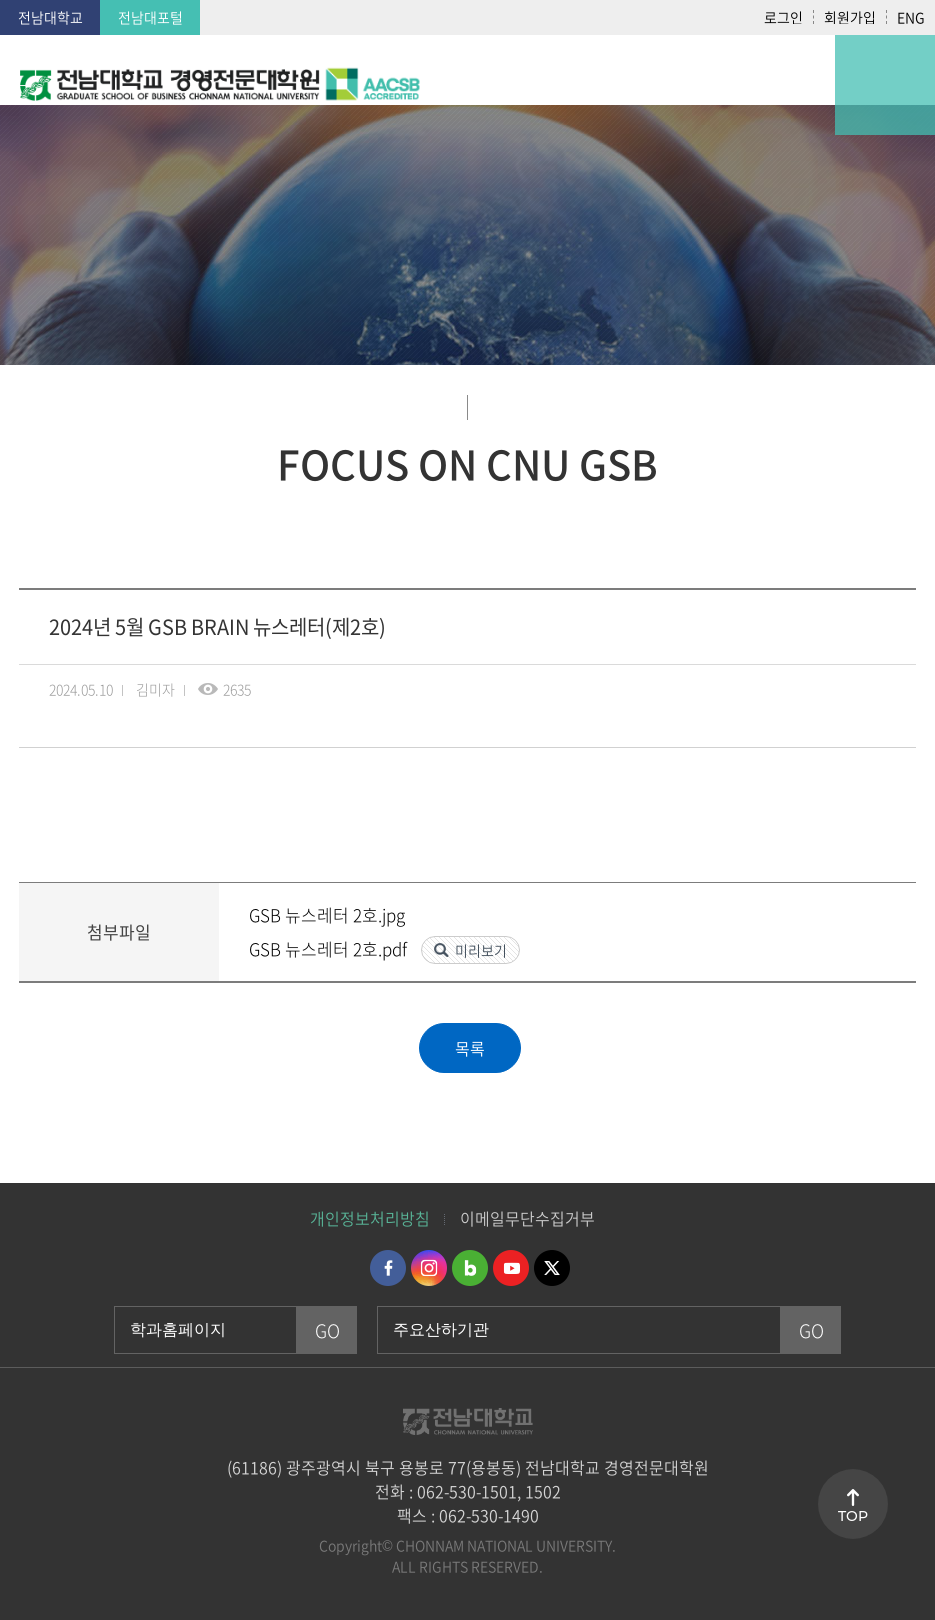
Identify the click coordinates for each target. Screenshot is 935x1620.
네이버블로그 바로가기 (470, 1268)
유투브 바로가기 (511, 1268)
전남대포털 (150, 17)
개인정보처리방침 (370, 1218)
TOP (853, 1516)
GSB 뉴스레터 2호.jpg (327, 914)
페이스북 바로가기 (388, 1268)
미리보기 (481, 950)
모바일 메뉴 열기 (885, 85)
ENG (911, 17)
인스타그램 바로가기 (429, 1268)
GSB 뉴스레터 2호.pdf (330, 948)
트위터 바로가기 (552, 1268)
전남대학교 (50, 17)
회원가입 (850, 17)
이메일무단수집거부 (527, 1218)
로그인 (783, 17)
